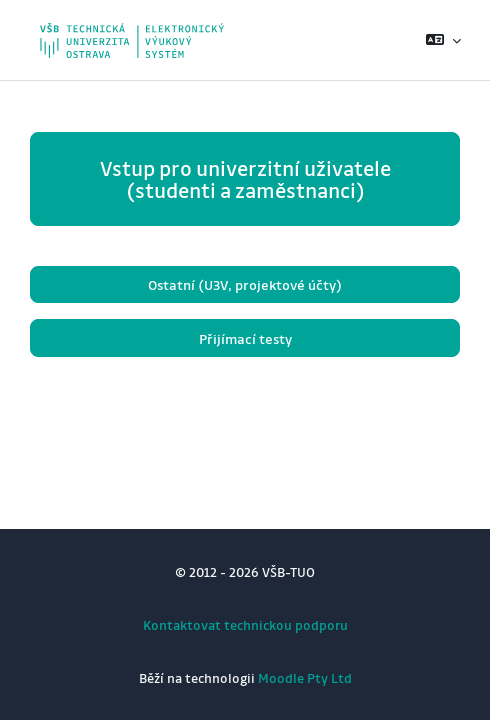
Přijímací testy (245, 338)
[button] (443, 40)
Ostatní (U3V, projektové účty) (245, 284)
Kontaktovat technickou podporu (245, 624)
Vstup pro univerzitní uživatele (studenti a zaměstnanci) (245, 179)
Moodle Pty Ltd (305, 677)
